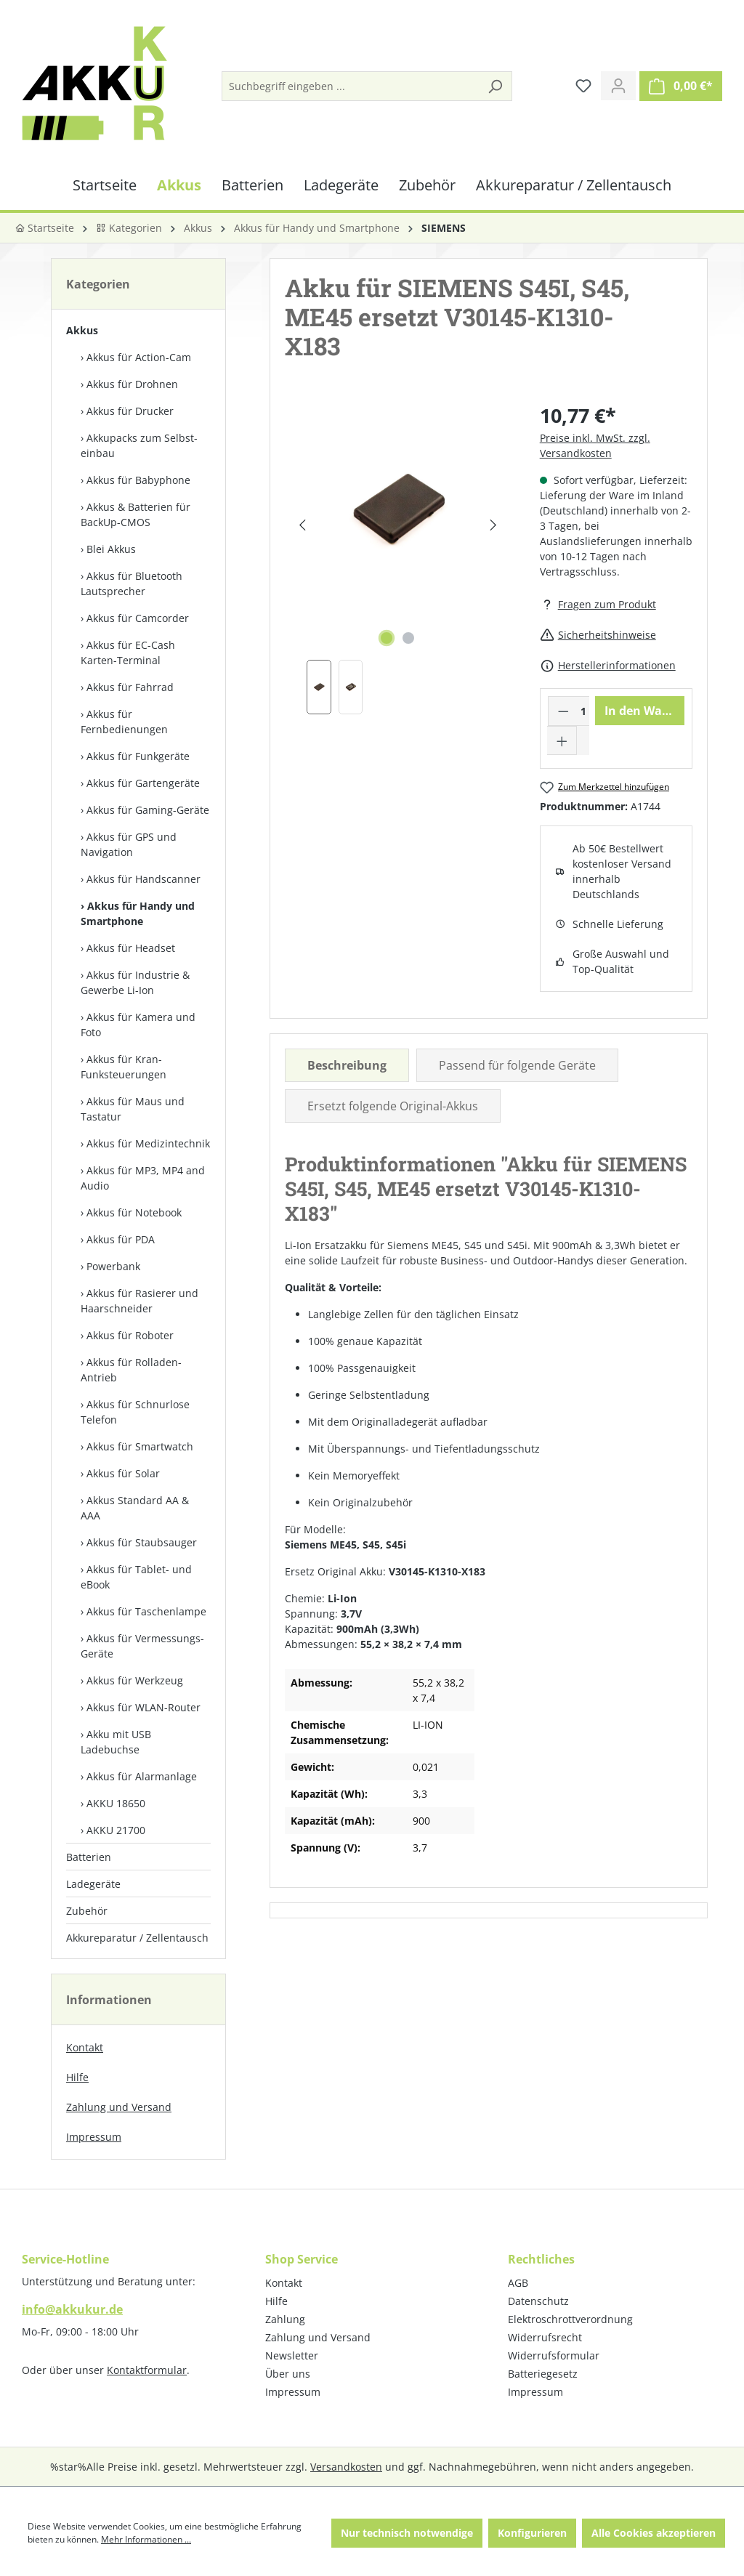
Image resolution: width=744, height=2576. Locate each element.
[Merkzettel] (583, 85)
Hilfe (77, 2077)
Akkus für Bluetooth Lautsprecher (131, 583)
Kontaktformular (147, 2370)
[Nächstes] (493, 525)
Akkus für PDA (120, 1239)
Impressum (93, 2137)
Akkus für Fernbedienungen (124, 721)
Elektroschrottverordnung (570, 2319)
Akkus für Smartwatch (139, 1446)
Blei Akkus (111, 549)
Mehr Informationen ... (146, 2539)
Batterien (88, 1857)
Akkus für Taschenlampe (146, 1611)
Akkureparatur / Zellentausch (137, 1938)
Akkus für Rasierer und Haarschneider (139, 1300)
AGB (518, 2283)
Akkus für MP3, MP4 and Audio (143, 1177)
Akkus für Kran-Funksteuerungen (123, 1066)
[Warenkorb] (680, 86)
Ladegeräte (93, 1884)
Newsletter (291, 2355)
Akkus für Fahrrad (130, 687)
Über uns (287, 2374)
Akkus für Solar (123, 1473)
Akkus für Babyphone (138, 480)
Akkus (82, 330)
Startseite (44, 228)
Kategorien (129, 228)
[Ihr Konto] (618, 85)
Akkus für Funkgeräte (138, 756)
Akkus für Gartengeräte (143, 783)
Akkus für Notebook (134, 1212)
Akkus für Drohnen (132, 384)
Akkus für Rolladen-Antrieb (131, 1369)
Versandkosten (346, 2467)
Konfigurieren (532, 2533)
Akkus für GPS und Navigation (129, 844)
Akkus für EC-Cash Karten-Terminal (128, 652)
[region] (397, 557)
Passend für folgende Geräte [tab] (517, 1065)
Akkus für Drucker (130, 411)
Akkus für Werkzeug (134, 1680)
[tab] (347, 1065)
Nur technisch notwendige (407, 2533)
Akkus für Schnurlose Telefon (135, 1411)
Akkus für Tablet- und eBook (136, 1576)
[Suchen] (495, 86)
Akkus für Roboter (130, 1335)
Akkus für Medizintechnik (148, 1143)
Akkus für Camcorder (137, 618)
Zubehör (87, 1911)
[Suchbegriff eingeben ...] (350, 86)
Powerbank (113, 1266)
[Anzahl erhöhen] (562, 740)
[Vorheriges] (302, 525)
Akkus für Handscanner (143, 879)
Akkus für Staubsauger (141, 1542)
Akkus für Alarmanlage (141, 1776)
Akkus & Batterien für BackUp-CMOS (135, 514)
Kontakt (84, 2047)
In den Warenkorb (644, 711)
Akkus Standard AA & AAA (135, 1507)
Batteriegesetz (543, 2374)
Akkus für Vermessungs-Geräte (142, 1645)
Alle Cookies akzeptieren (653, 2533)
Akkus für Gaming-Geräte (147, 810)
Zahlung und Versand (118, 2107)
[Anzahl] (583, 711)
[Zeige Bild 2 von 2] (408, 638)
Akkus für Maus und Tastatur (133, 1108)
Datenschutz (538, 2301)
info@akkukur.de (72, 2309)
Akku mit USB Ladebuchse (116, 1741)
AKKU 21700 (115, 1830)
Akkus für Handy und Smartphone (138, 913)
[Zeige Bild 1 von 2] (386, 638)
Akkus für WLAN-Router (143, 1707)
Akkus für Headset (130, 948)
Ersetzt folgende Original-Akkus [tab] (392, 1106)
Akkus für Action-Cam (138, 357)
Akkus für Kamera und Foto (138, 1024)
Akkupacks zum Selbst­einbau (139, 445)
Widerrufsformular (553, 2355)
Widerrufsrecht (545, 2337)
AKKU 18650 (115, 1803)
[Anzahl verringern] (563, 711)
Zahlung (285, 2319)
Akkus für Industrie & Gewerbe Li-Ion (135, 982)
